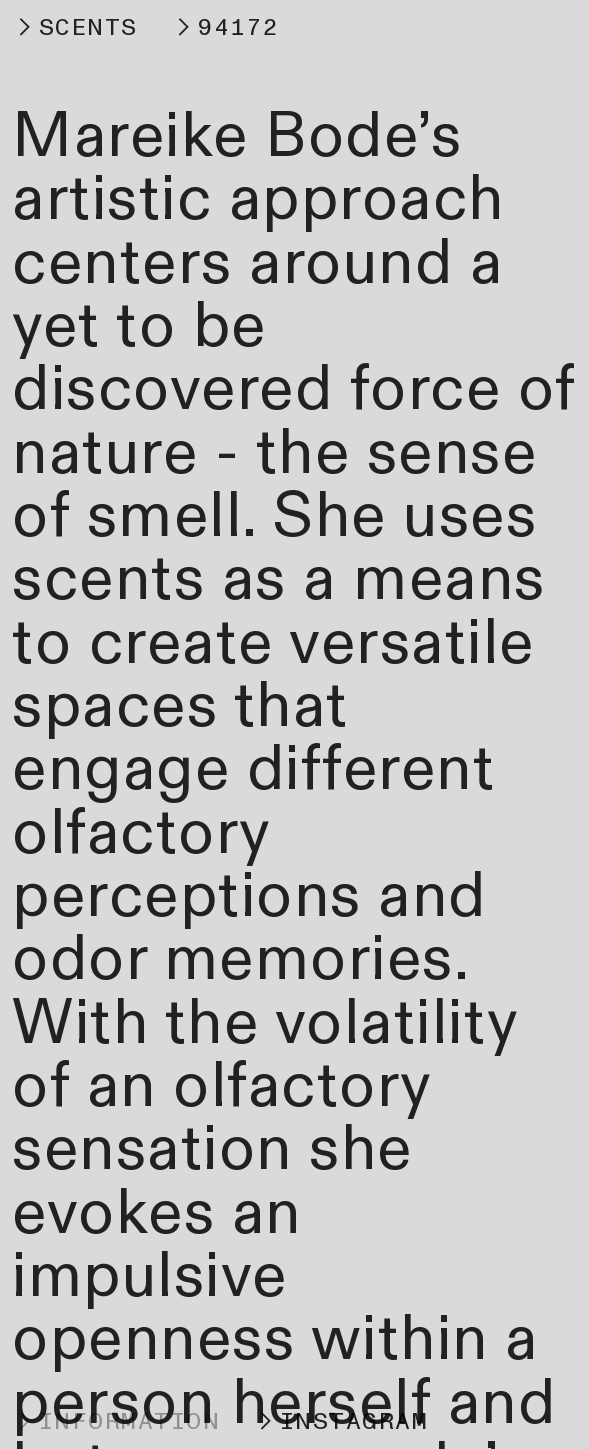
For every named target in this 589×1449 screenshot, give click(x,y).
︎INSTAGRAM (340, 1421)
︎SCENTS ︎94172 (145, 27)
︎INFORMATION (116, 1421)
